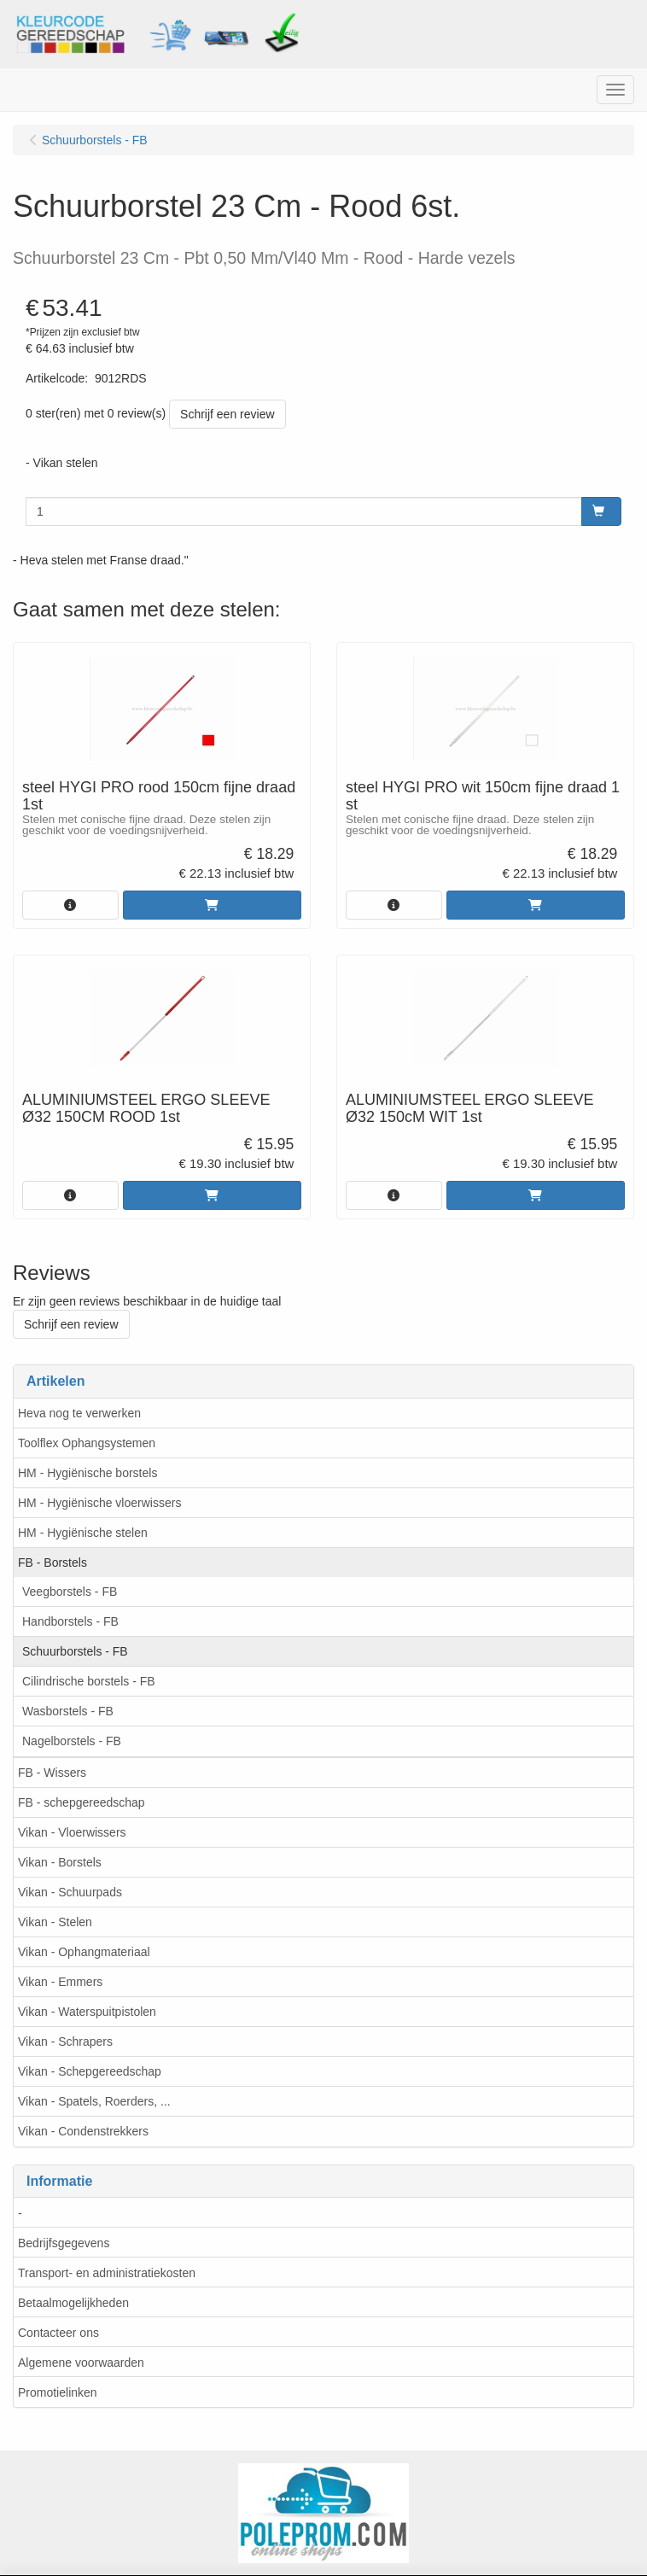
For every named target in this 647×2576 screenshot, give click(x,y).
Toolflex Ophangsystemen (86, 1443)
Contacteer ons (58, 2332)
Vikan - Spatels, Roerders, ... (94, 2101)
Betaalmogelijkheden (73, 2303)
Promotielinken (57, 2392)
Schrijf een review (227, 414)
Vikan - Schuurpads (70, 1892)
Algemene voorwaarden (81, 2362)
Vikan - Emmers (60, 1982)
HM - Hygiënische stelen (83, 1532)
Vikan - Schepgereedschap (89, 2071)
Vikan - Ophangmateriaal (84, 1952)
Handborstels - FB (70, 1621)
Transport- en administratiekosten (106, 2273)
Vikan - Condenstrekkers (83, 2131)
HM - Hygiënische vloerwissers (99, 1503)
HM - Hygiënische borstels (87, 1473)
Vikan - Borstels (60, 1862)
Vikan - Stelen (55, 1922)
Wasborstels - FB (68, 1711)
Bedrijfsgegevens (63, 2243)
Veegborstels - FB (69, 1591)
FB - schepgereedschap (81, 1802)
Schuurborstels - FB (75, 1651)
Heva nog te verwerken (79, 1413)
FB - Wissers (52, 1772)
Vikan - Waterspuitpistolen (87, 2011)
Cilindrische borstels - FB (88, 1681)
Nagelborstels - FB (71, 1741)
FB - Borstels (52, 1562)
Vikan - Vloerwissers (72, 1832)
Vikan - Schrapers (65, 2041)
